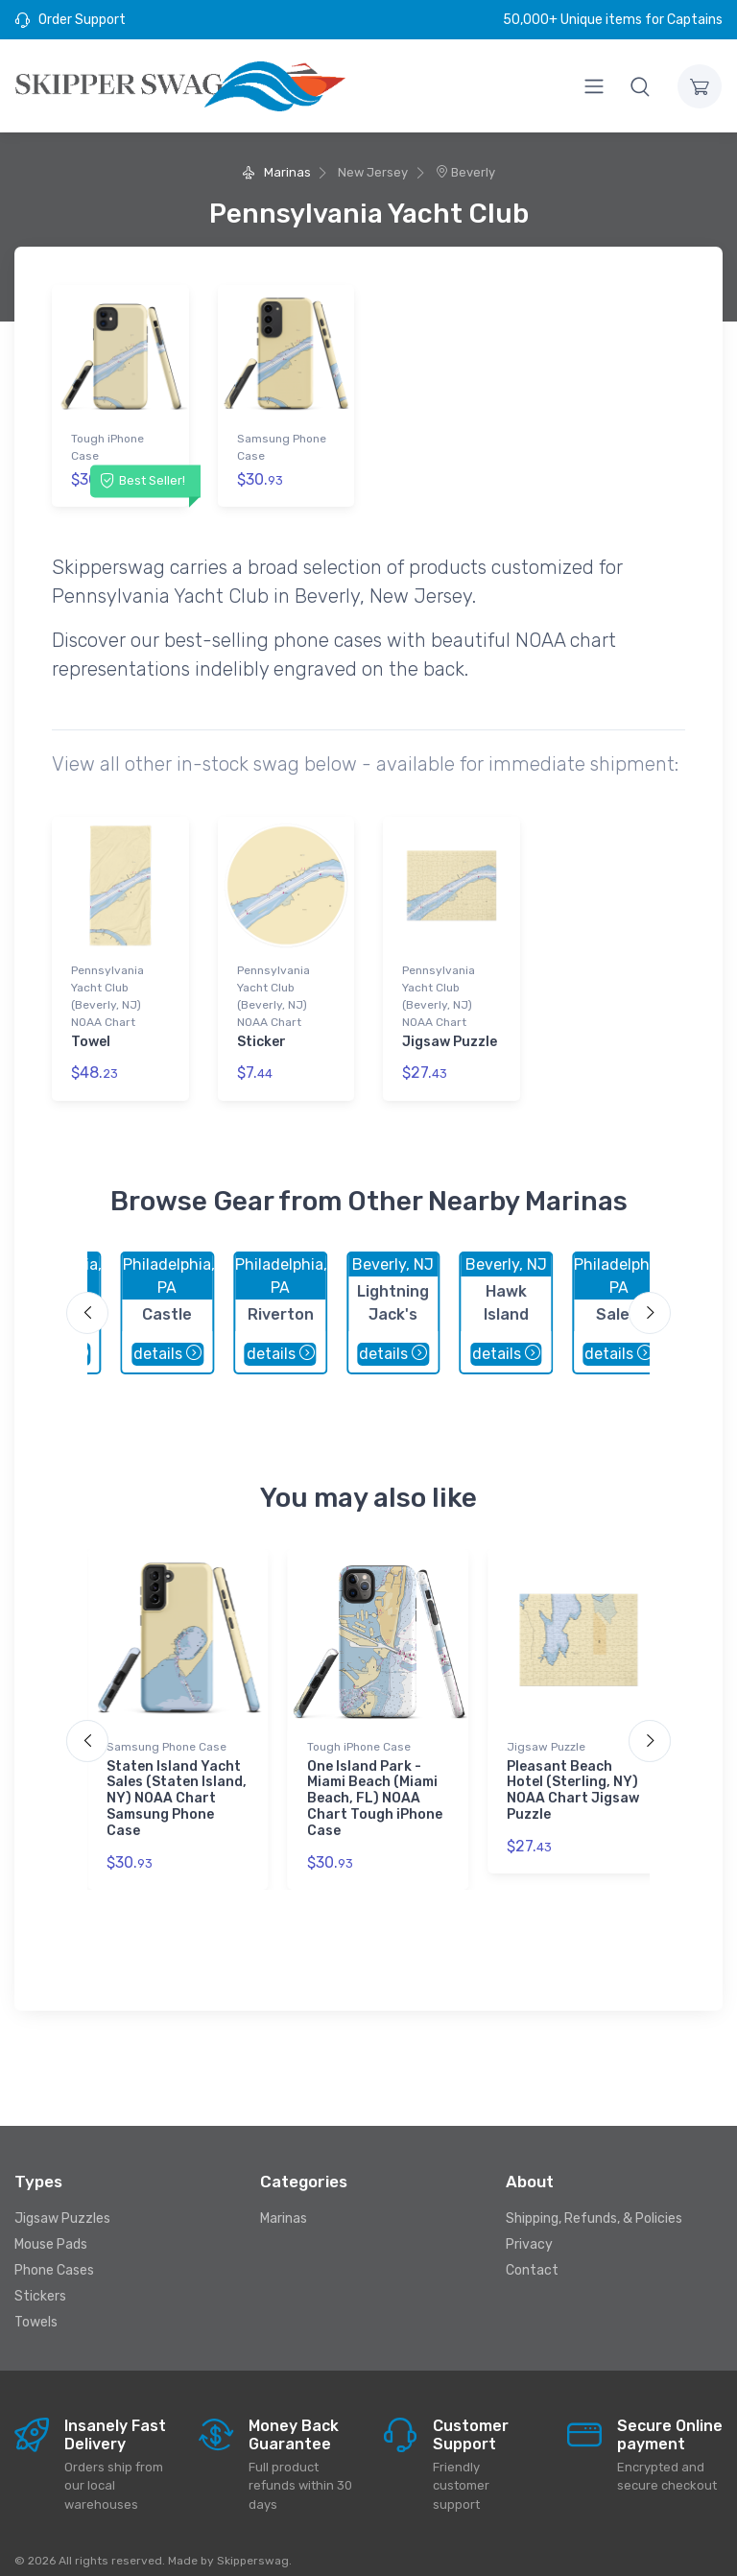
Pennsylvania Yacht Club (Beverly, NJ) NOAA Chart (107, 987)
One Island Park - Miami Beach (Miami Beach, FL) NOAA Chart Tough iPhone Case (374, 1782)
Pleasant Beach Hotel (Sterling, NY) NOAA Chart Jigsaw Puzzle (573, 1774)
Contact (532, 2255)
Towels (36, 2307)
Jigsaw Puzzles (62, 2203)
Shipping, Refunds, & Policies (594, 2203)
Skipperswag (253, 2544)
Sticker (261, 1033)
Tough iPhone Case (107, 447)
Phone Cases (54, 2255)
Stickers (40, 2281)
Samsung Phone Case (281, 447)
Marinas (276, 172)
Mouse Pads (50, 2229)
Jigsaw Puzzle (449, 1033)
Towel (90, 1033)
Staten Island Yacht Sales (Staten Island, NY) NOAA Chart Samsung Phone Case (177, 1782)
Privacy (529, 2229)
